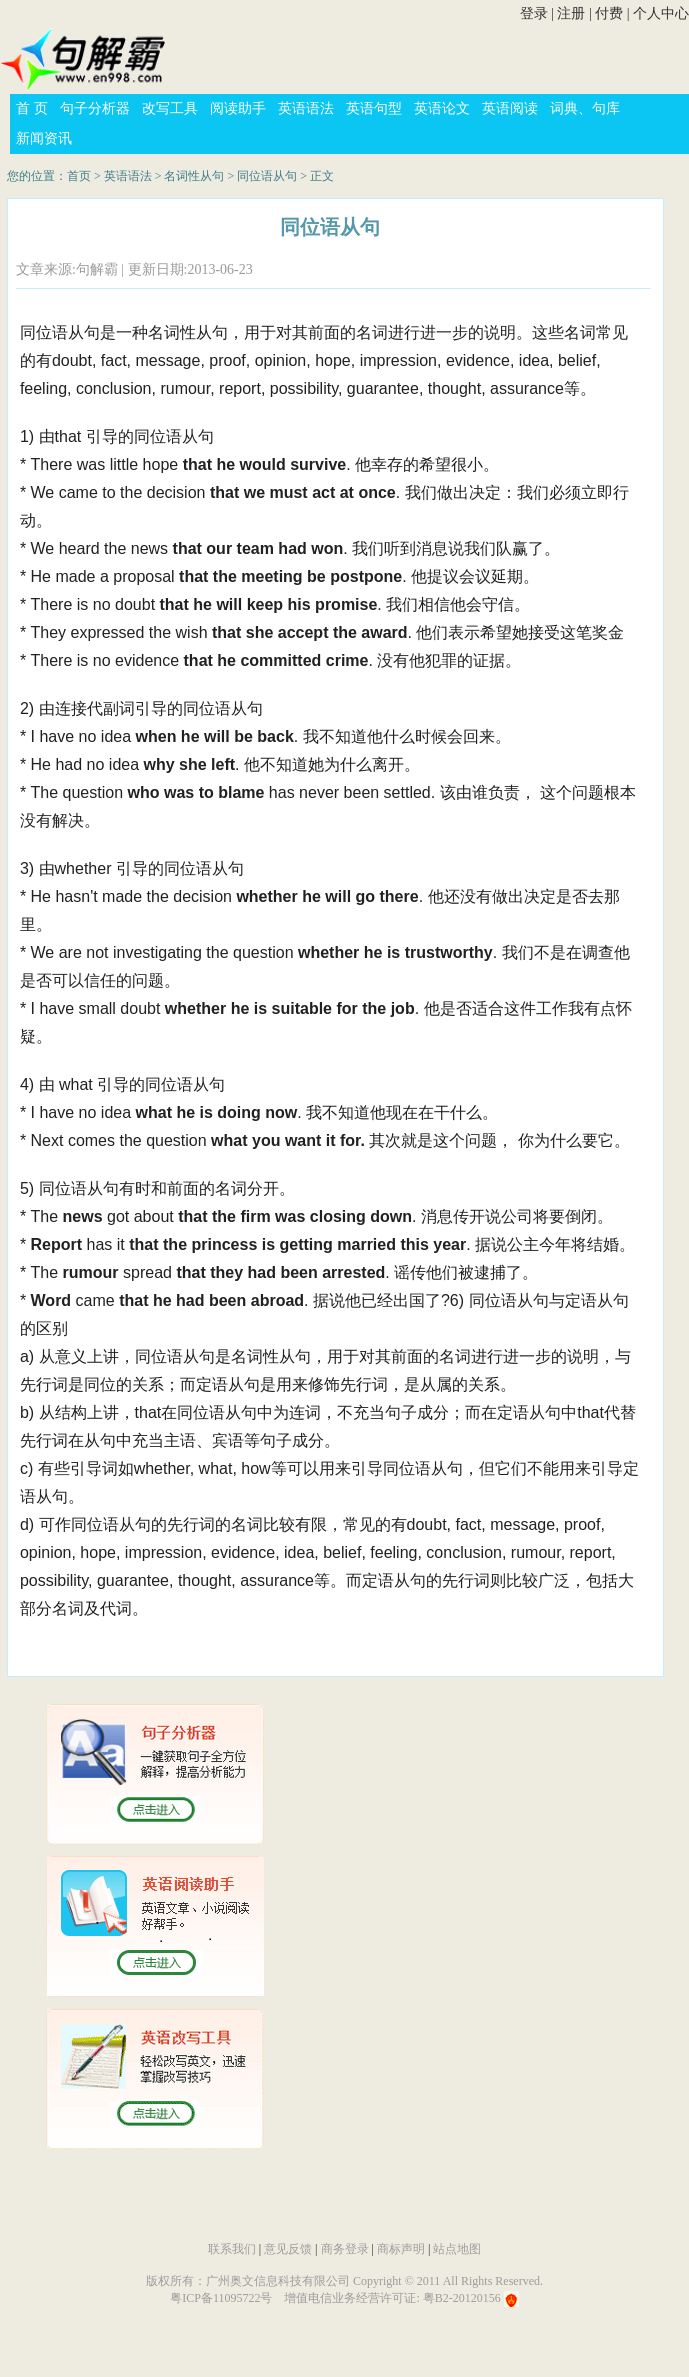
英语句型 (374, 108)
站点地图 (457, 2249)
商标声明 (401, 2249)
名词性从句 (194, 176)
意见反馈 (288, 2249)
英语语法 (306, 108)
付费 (609, 13)
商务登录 (345, 2249)
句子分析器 (95, 108)
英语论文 (442, 108)
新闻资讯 (44, 138)
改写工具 (170, 108)
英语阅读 (510, 108)
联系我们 (232, 2249)
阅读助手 (238, 108)
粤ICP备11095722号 (221, 2298)
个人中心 (661, 13)
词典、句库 (585, 108)
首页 (79, 176)
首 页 (32, 108)
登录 (534, 13)
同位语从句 (267, 176)
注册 (571, 13)
